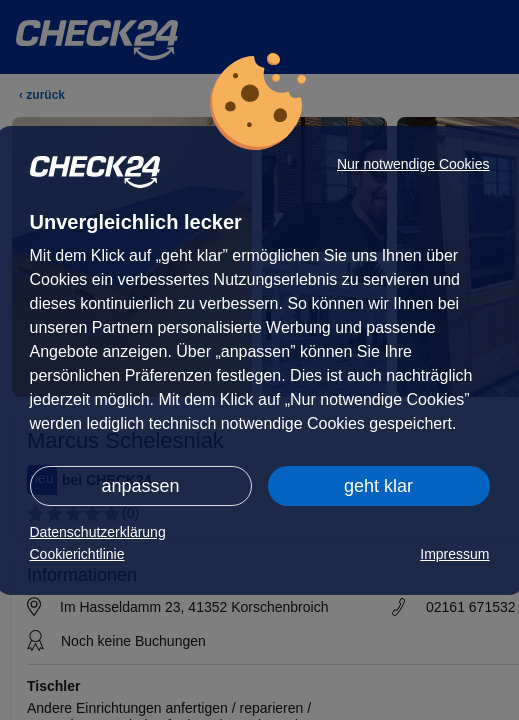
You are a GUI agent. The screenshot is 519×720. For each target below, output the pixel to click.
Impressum (454, 554)
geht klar (378, 486)
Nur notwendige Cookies (413, 164)
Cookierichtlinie (77, 554)
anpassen (140, 486)
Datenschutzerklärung (98, 532)
